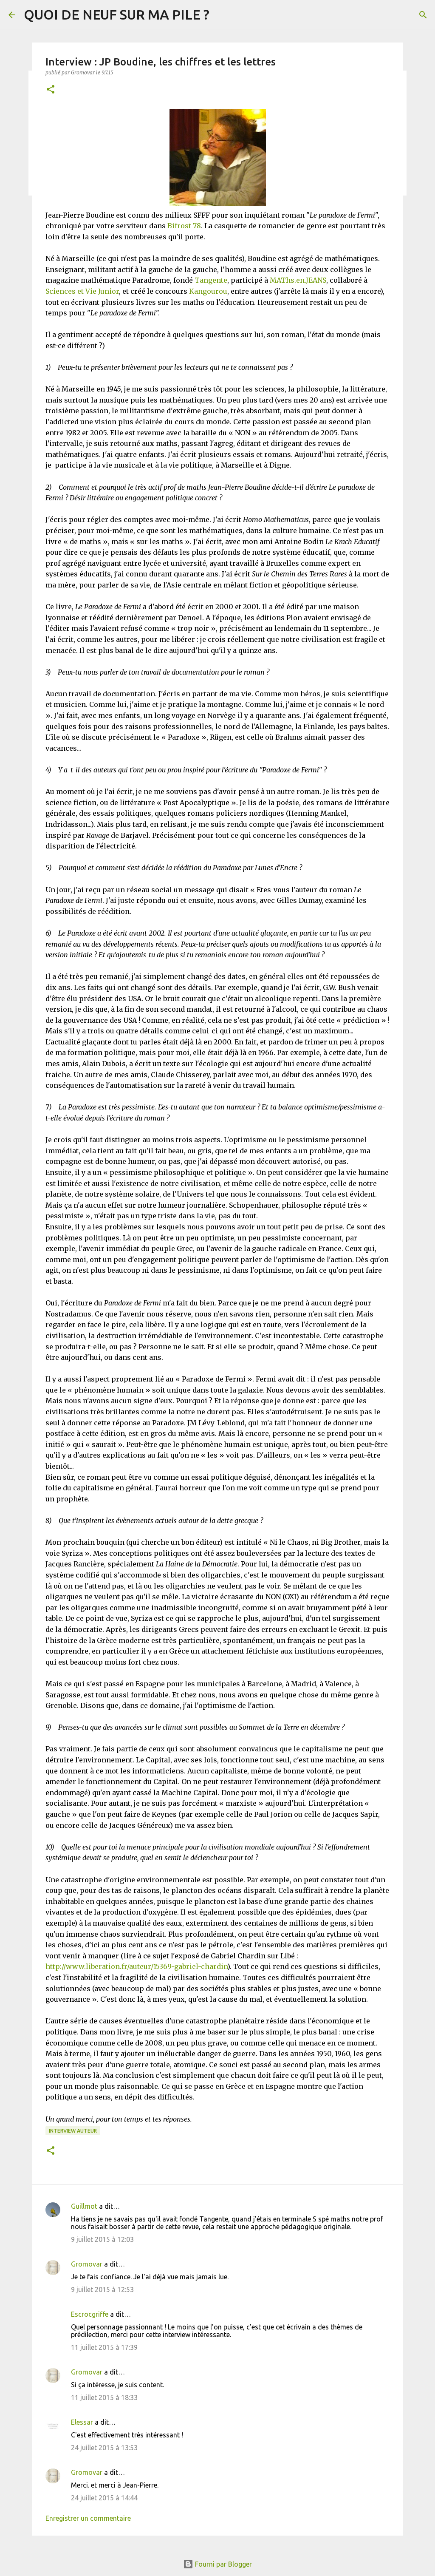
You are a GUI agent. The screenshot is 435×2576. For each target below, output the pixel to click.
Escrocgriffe (89, 2314)
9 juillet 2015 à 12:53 (102, 2289)
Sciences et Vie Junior (82, 291)
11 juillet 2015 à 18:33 (104, 2397)
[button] (50, 90)
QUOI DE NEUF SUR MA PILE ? (116, 14)
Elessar (82, 2422)
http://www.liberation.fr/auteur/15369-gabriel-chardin (136, 1966)
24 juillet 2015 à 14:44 (104, 2498)
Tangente (211, 280)
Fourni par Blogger (217, 2564)
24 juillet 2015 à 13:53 (104, 2447)
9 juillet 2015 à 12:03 (102, 2239)
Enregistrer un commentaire (88, 2518)
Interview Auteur (73, 2130)
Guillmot (84, 2206)
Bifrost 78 (184, 225)
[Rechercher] (423, 15)
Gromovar (86, 2264)
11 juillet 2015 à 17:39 (104, 2347)
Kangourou (208, 291)
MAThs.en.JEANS (298, 280)
